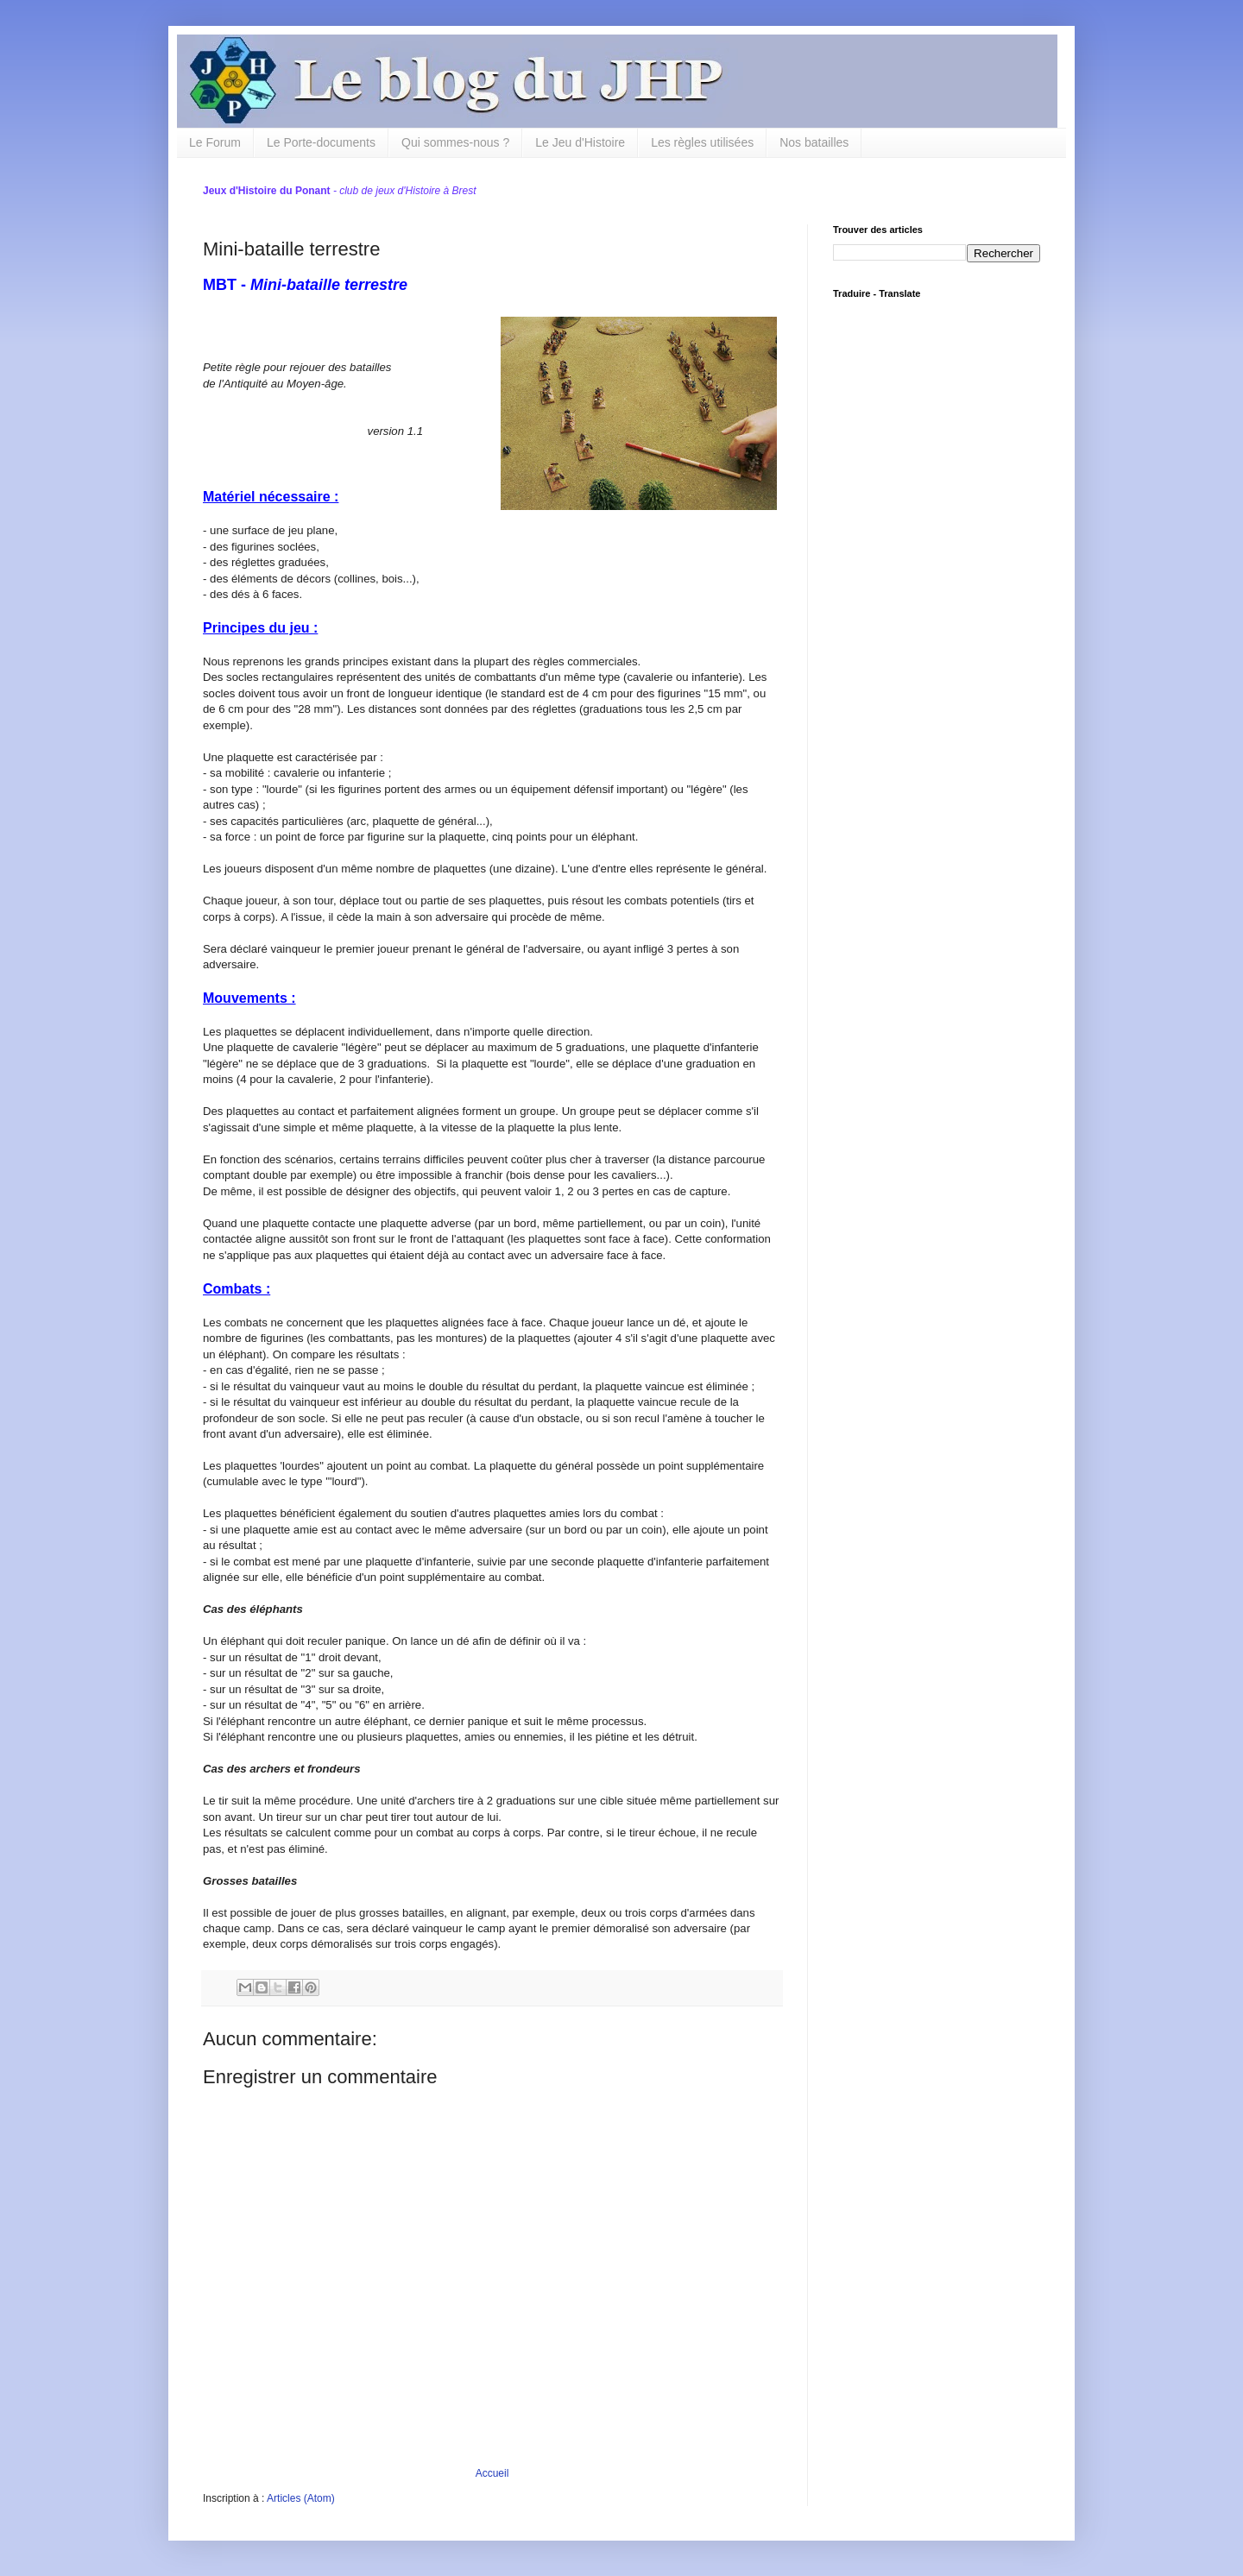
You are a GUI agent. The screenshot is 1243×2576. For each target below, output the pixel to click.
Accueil (492, 2473)
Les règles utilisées (702, 142)
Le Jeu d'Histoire (580, 142)
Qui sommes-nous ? (455, 142)
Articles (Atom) (301, 2498)
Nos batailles (814, 142)
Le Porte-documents (321, 142)
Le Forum (215, 142)
